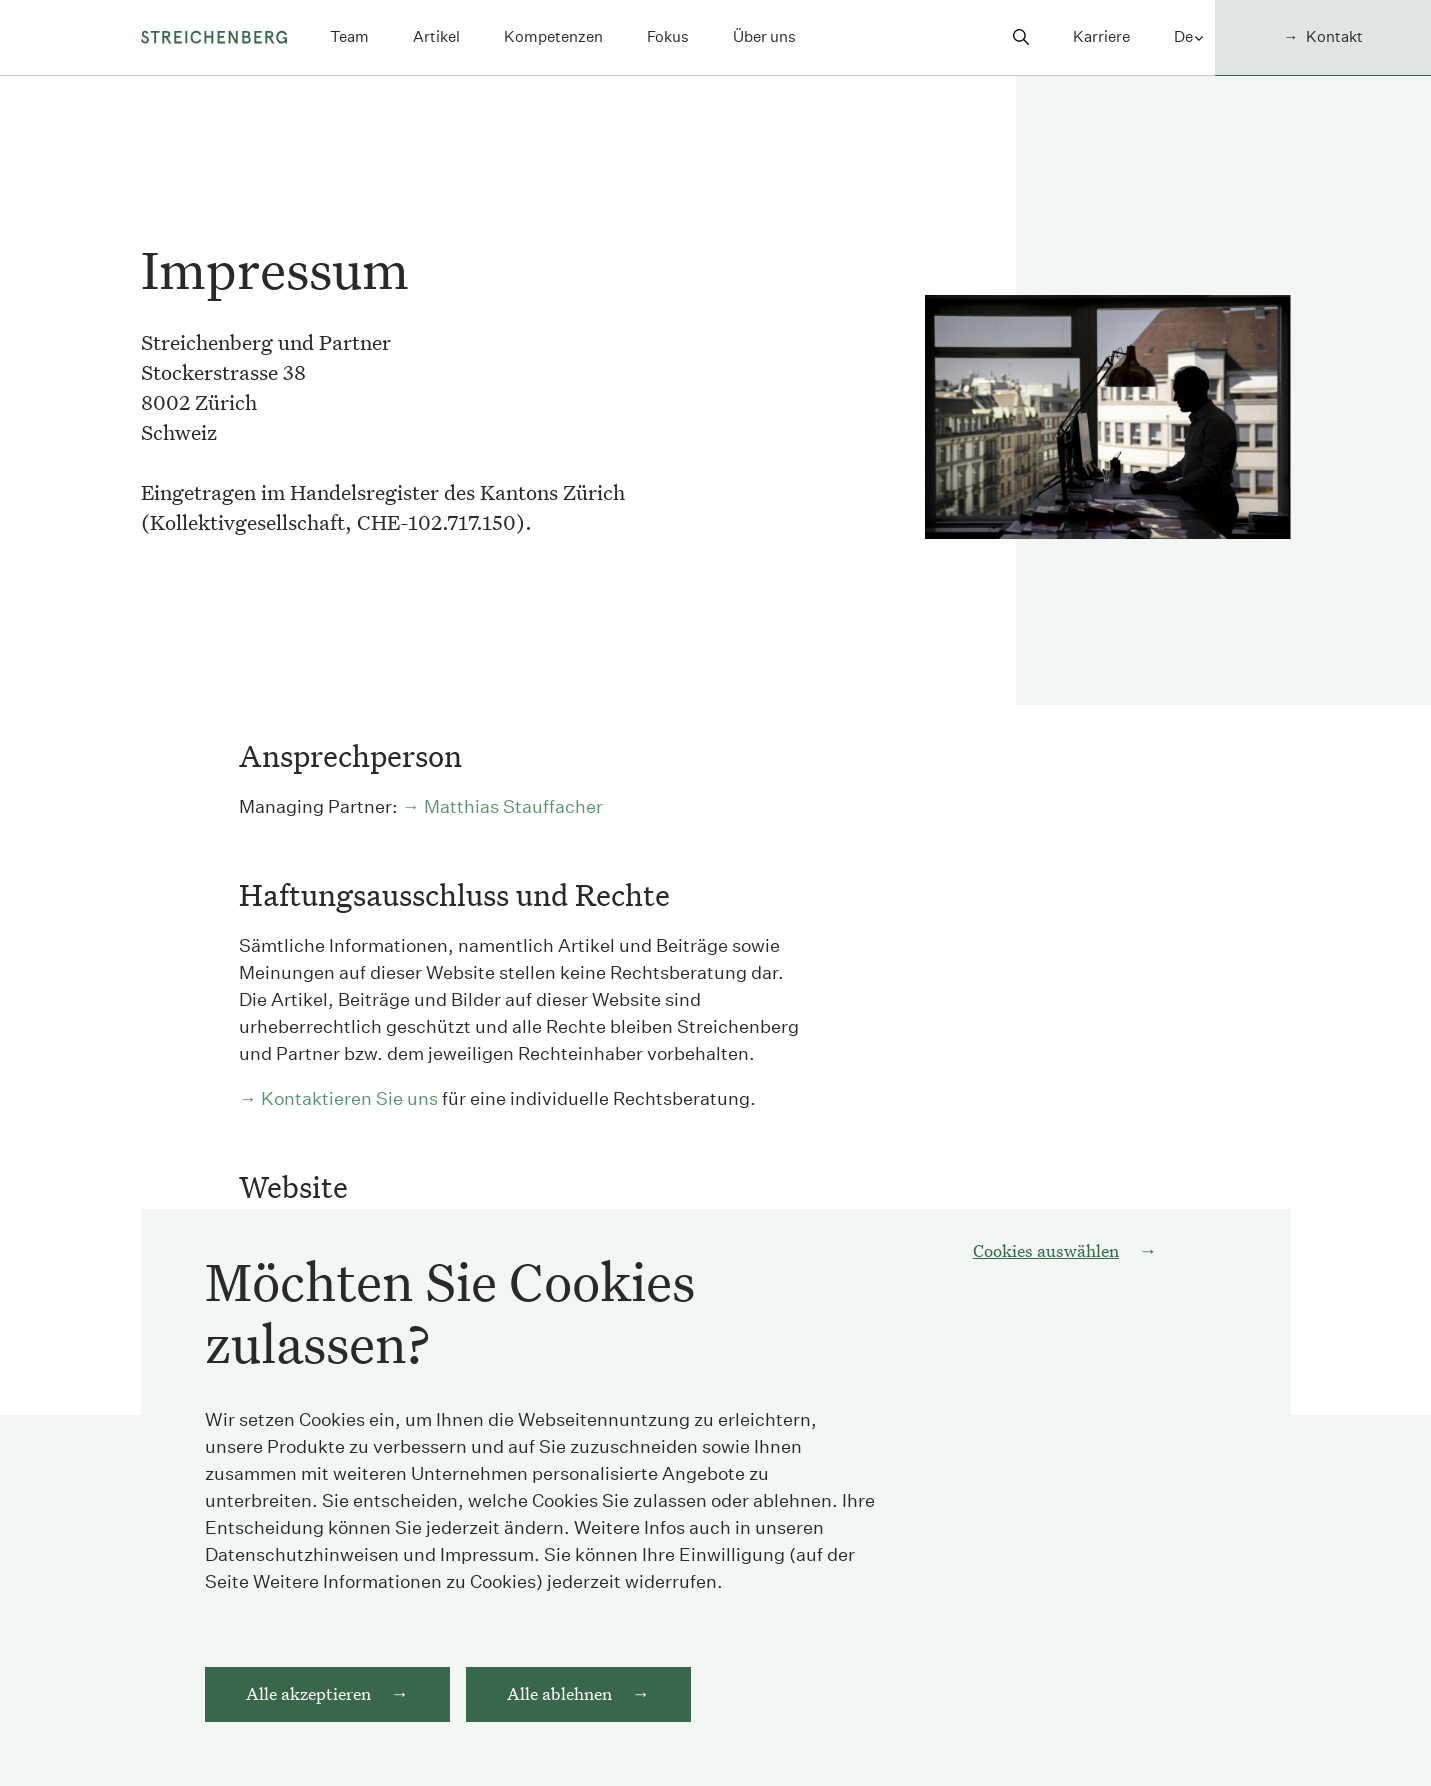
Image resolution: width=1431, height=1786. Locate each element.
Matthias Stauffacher (513, 806)
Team (349, 36)
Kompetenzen (553, 36)
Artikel (436, 36)
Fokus (668, 36)
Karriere (1101, 36)
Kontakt (1334, 36)
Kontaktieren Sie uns (349, 1098)
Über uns (764, 36)
